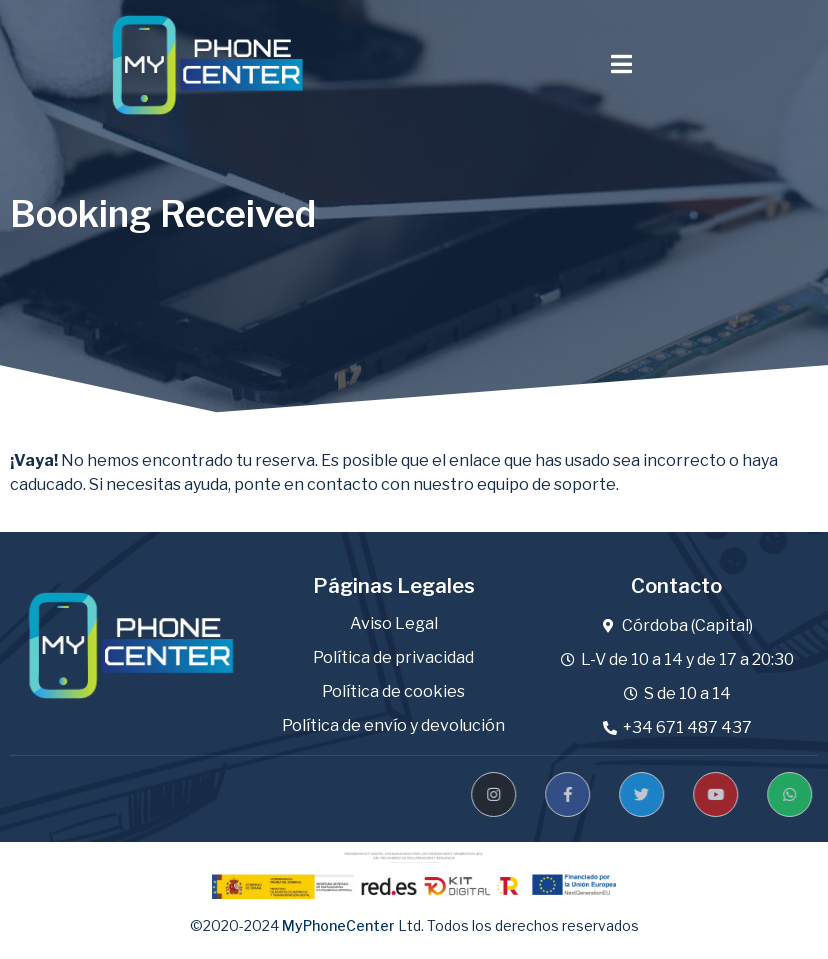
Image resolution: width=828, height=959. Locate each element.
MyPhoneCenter (338, 925)
